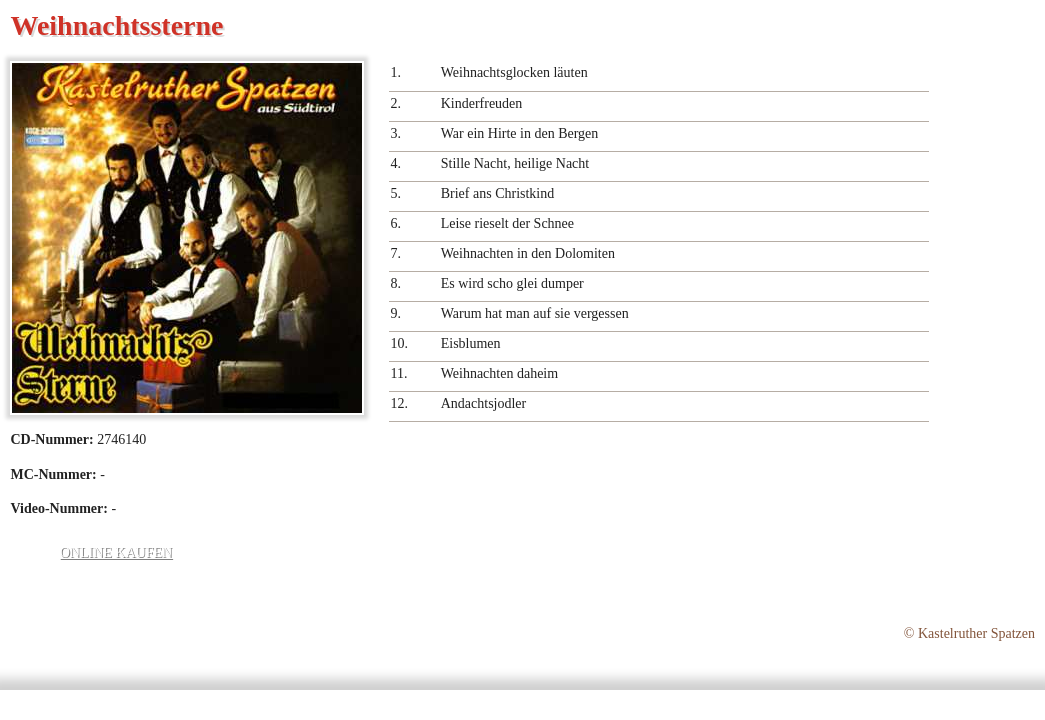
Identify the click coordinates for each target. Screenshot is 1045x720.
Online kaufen (116, 552)
